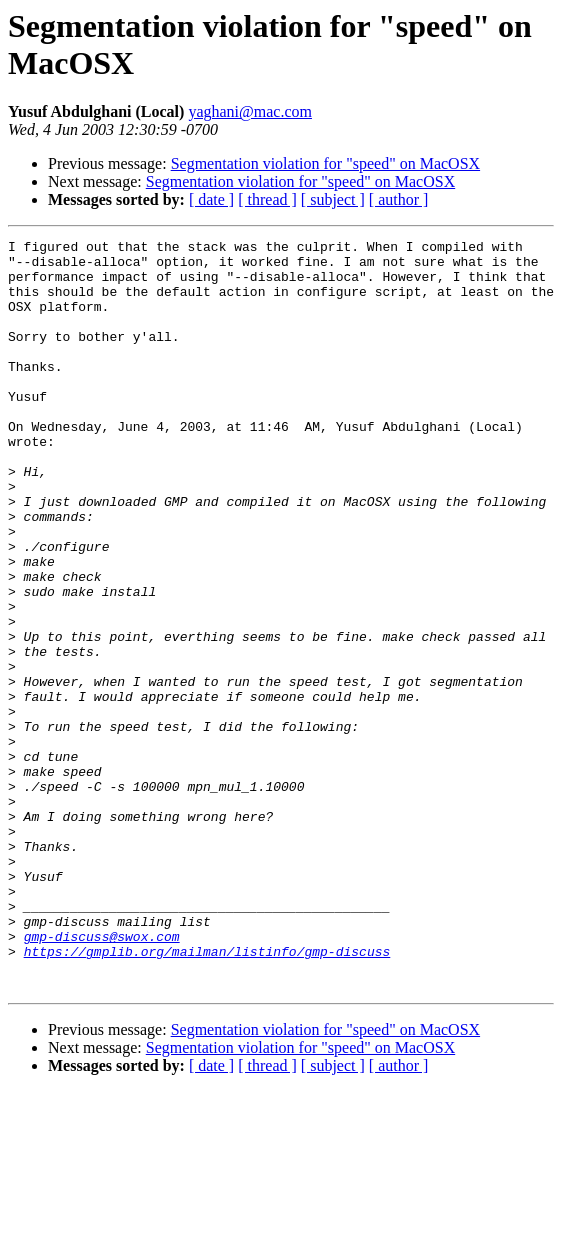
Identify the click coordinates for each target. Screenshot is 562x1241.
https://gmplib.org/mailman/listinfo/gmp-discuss (207, 1095)
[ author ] (399, 199)
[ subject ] (333, 199)
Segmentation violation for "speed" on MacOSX (325, 163)
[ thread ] (267, 199)
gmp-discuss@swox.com (102, 1077)
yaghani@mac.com (250, 111)
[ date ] (211, 199)
